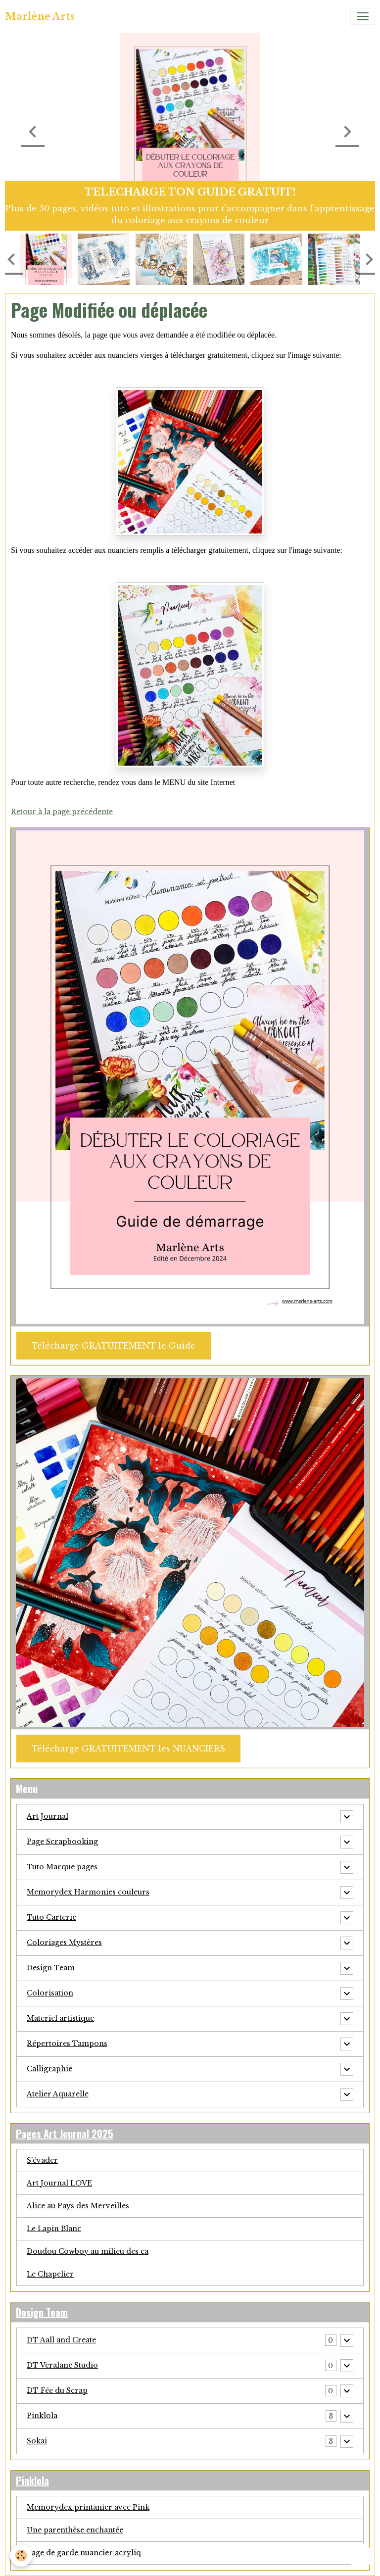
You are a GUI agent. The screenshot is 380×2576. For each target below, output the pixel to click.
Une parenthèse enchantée (75, 2530)
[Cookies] (21, 2555)
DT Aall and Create (61, 2339)
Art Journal (47, 1816)
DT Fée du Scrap (57, 2390)
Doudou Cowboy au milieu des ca (87, 2251)
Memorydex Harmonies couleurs (88, 1892)
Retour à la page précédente (62, 811)
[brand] (40, 16)
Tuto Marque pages (62, 1866)
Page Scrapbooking (62, 1841)
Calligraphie (49, 2068)
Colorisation (50, 1993)
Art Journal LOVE (59, 2183)
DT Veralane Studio (62, 2365)
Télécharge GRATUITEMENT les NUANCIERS (128, 1748)
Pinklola (42, 2415)
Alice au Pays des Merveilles (78, 2205)
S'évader (42, 2160)
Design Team (51, 1967)
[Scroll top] (360, 2556)
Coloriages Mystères (64, 1942)
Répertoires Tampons (67, 2043)
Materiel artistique (60, 2018)
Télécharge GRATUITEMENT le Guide (113, 1346)
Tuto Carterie (51, 1917)
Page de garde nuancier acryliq (84, 2552)
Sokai (37, 2440)
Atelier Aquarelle (58, 2094)
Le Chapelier (50, 2274)
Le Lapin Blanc (54, 2228)
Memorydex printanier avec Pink (88, 2507)
